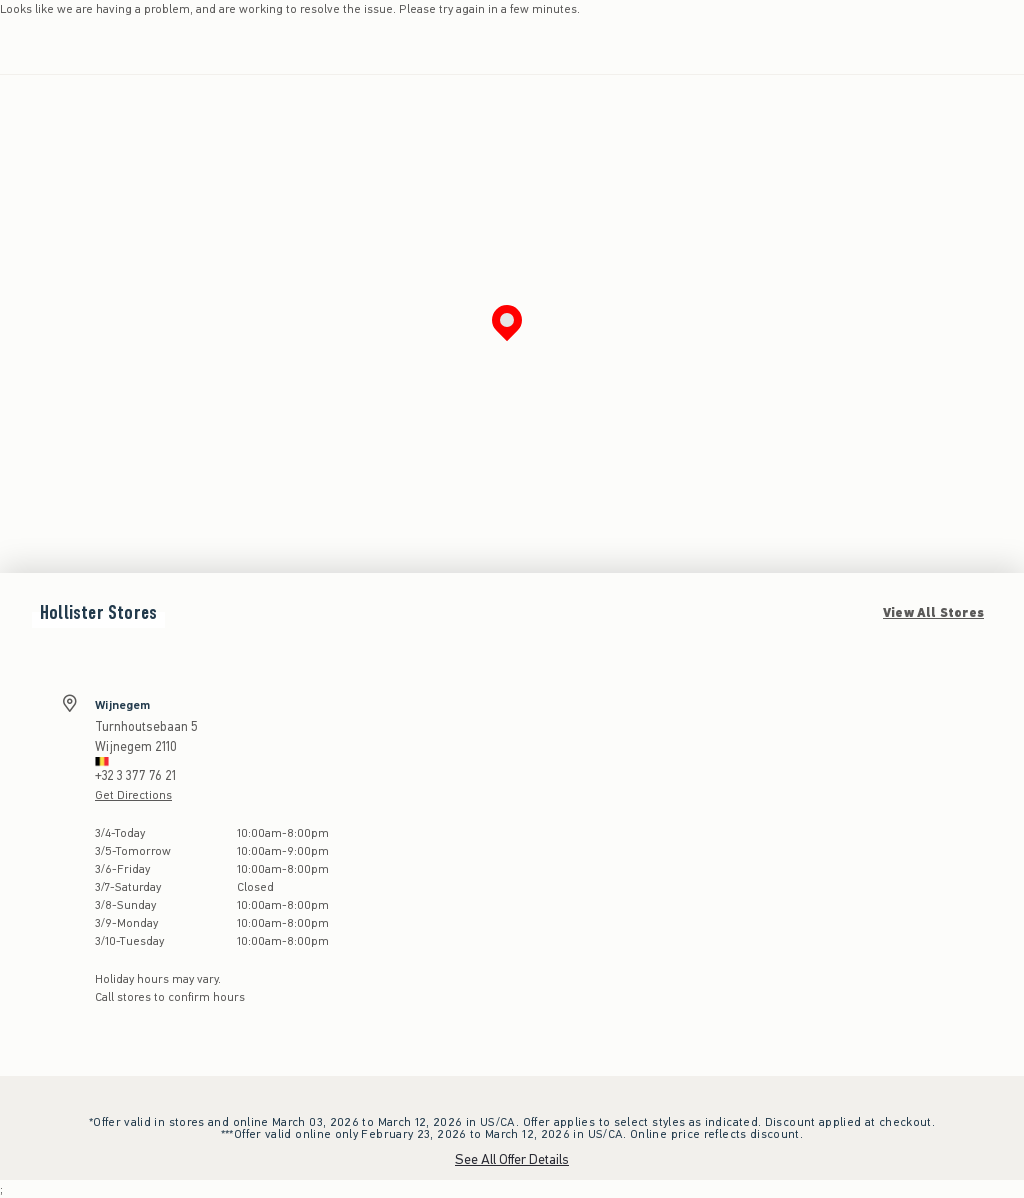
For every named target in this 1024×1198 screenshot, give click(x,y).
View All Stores (933, 613)
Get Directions (133, 795)
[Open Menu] (20, 45)
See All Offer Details (512, 1159)
